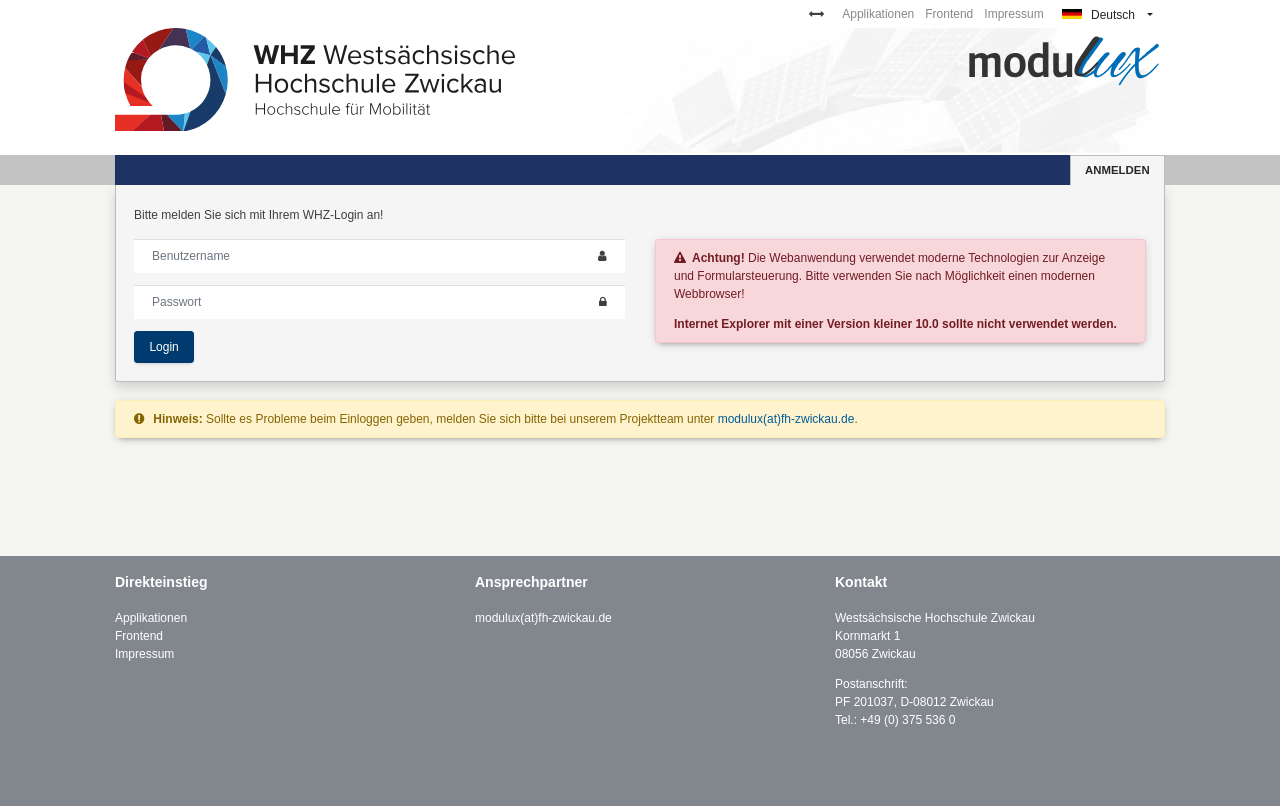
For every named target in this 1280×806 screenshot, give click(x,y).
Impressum (1013, 14)
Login (163, 347)
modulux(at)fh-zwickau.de (786, 419)
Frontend (949, 14)
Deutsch (1098, 15)
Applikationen (878, 14)
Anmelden (1117, 170)
